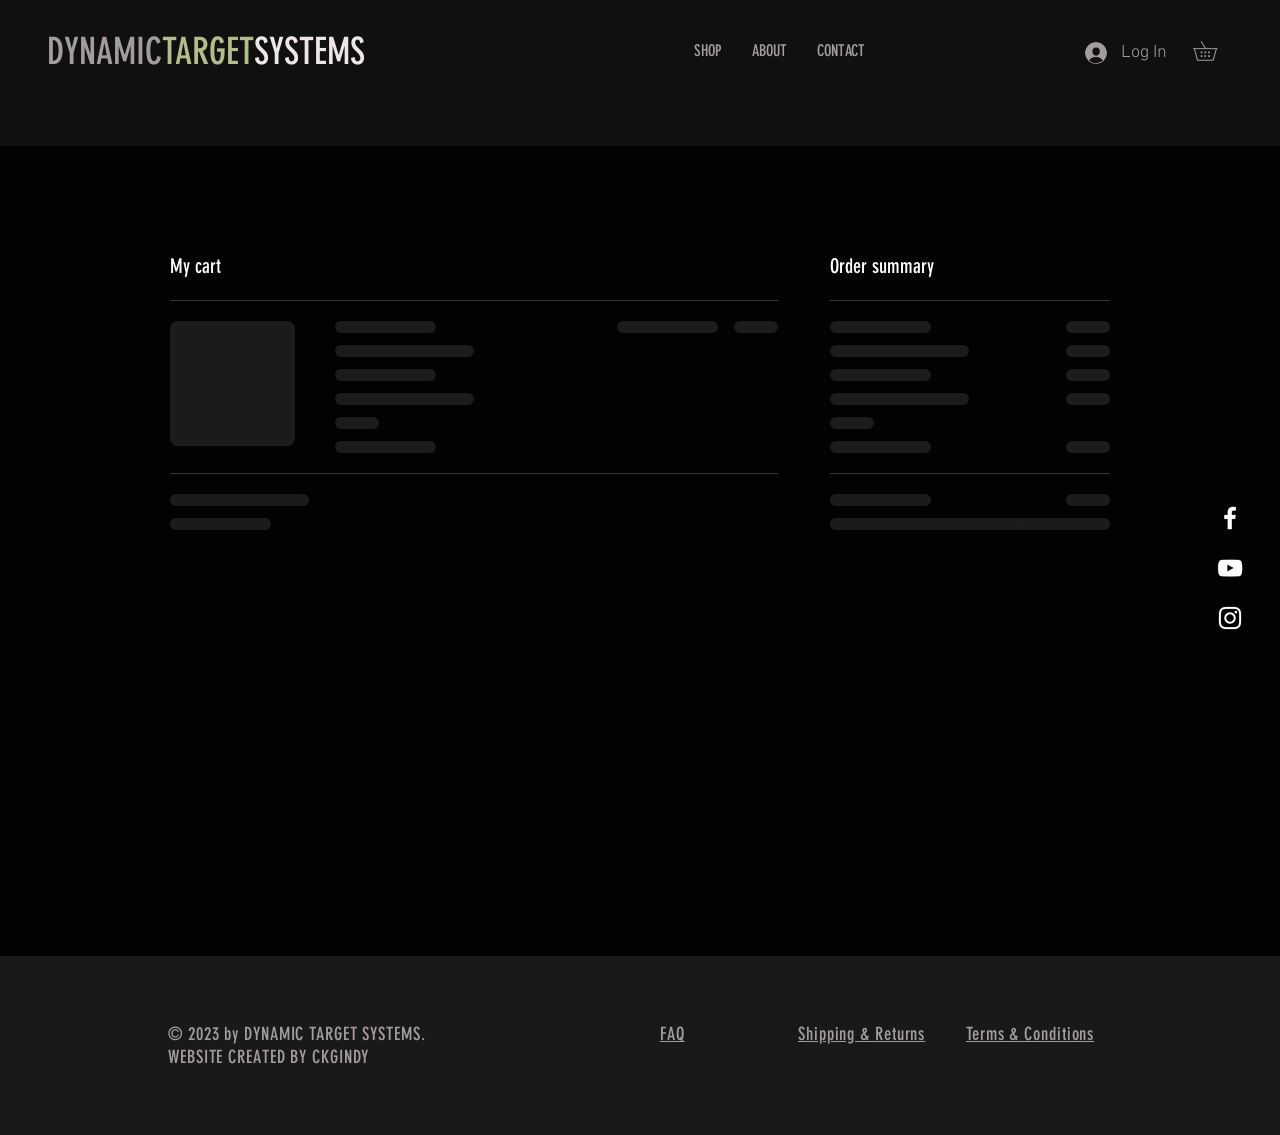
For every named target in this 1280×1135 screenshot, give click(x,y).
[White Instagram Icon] (1230, 618)
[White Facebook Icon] (1230, 518)
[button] (1214, 51)
